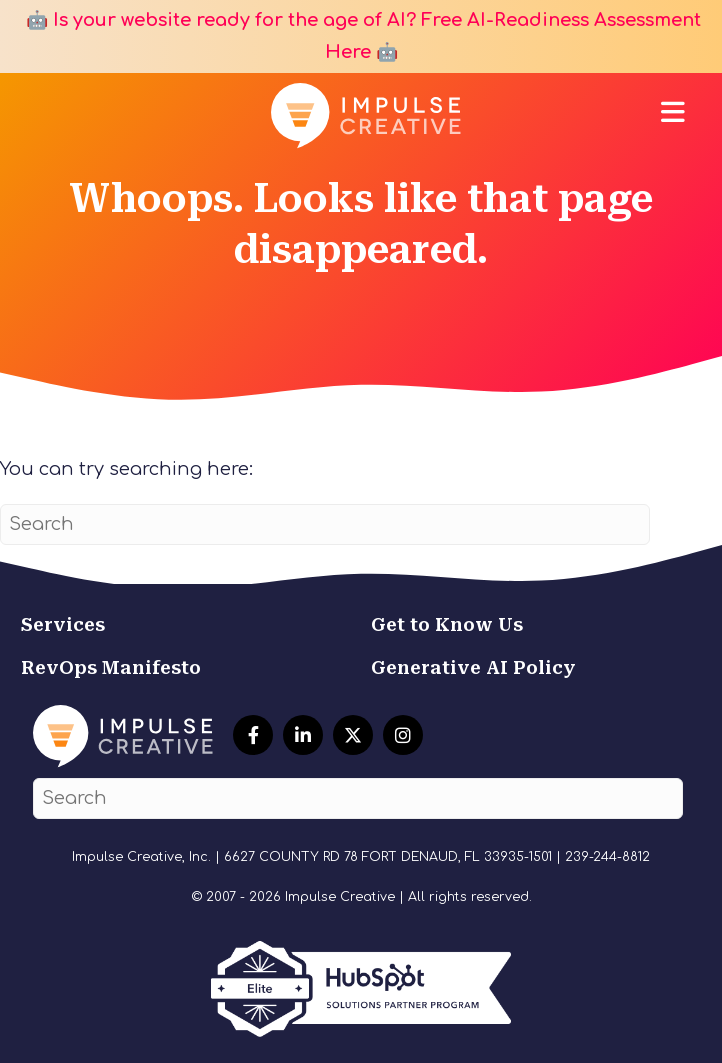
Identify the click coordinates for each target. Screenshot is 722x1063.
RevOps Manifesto (111, 667)
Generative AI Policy (473, 667)
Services (63, 624)
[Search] (325, 524)
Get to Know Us (447, 624)
